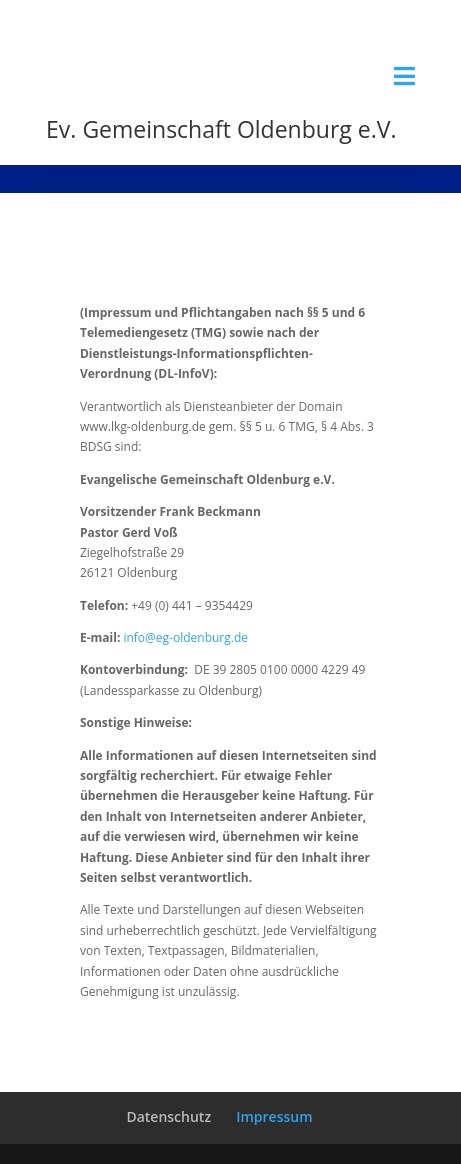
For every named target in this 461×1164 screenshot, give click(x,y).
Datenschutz (168, 1116)
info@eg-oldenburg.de (185, 637)
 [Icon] (404, 76)
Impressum (274, 1116)
